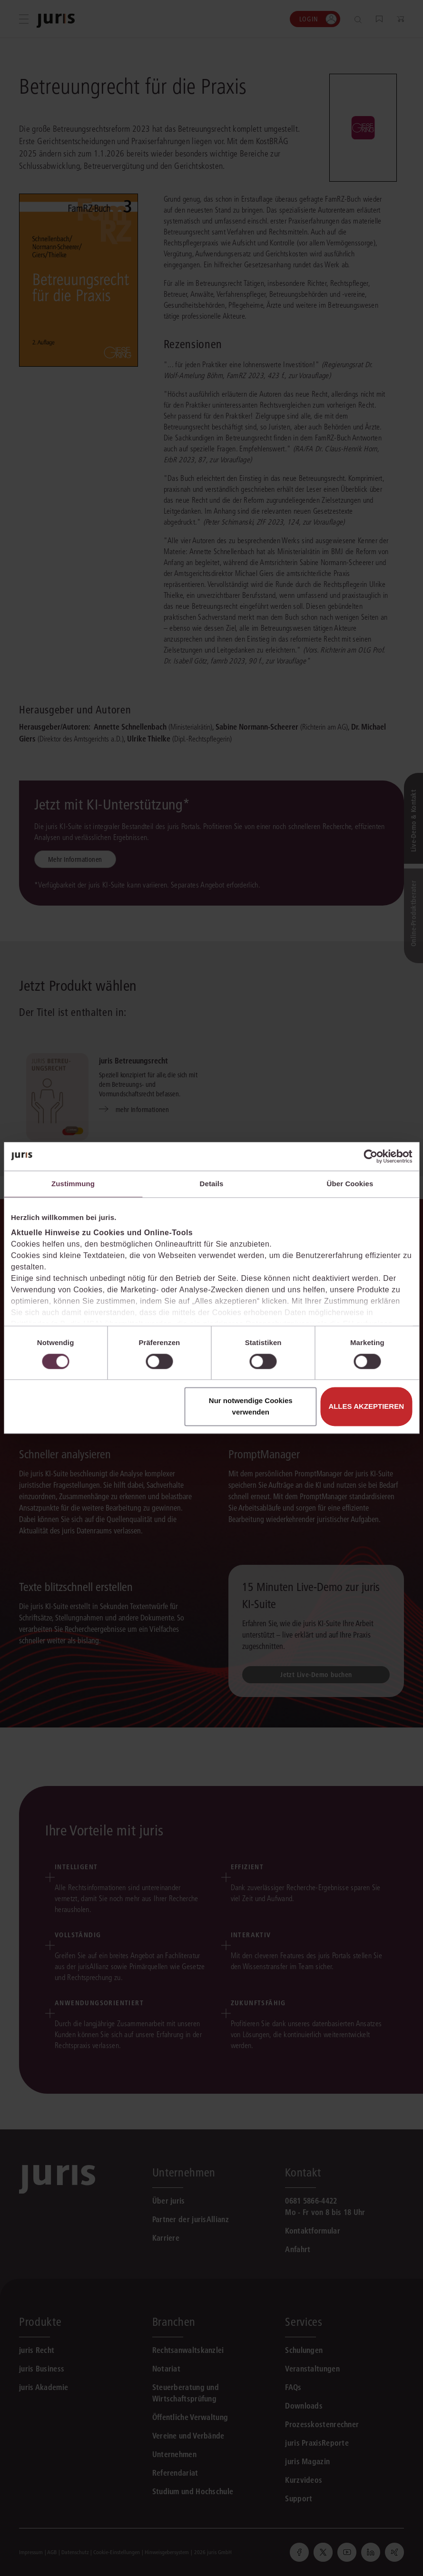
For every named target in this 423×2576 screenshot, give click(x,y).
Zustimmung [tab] (73, 1184)
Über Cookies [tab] (350, 1184)
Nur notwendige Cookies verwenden (251, 1406)
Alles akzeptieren (366, 1407)
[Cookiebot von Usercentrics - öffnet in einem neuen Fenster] (370, 1156)
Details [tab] (212, 1184)
